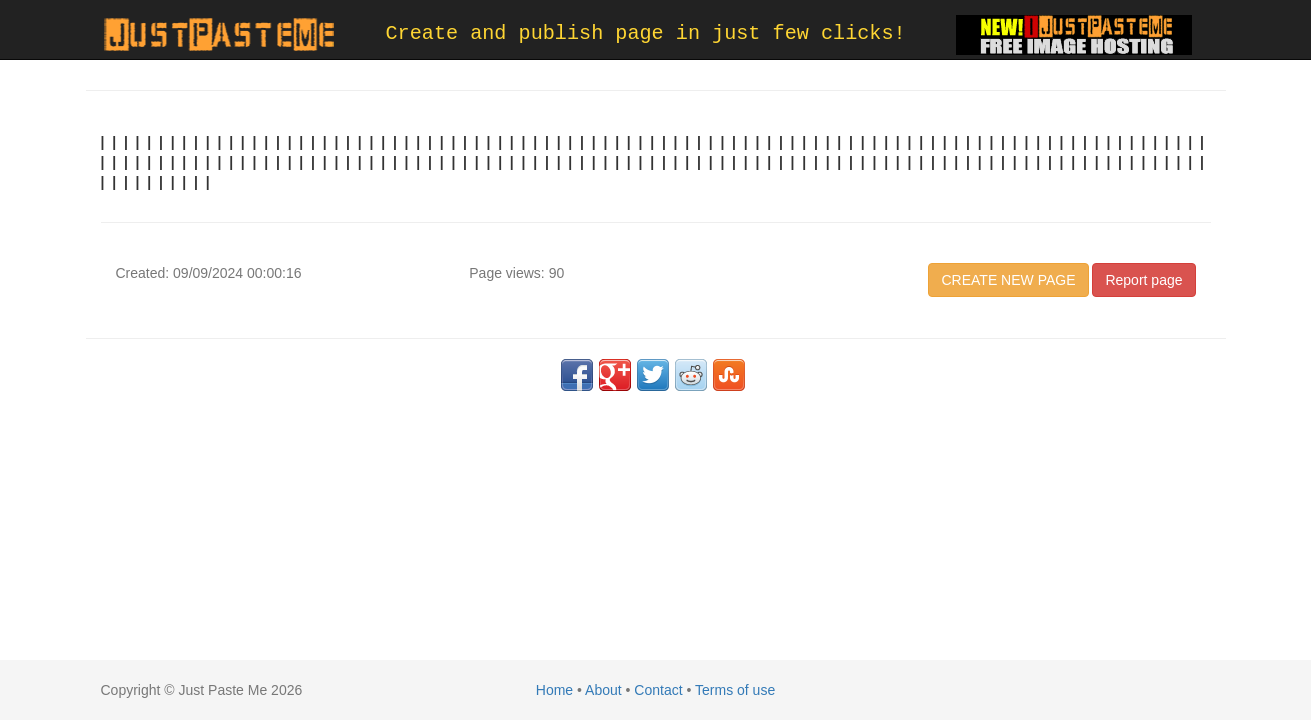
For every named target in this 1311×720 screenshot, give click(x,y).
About (603, 690)
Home (554, 690)
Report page (1143, 280)
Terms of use (735, 690)
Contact (658, 690)
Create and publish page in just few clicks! (646, 33)
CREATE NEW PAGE (1008, 280)
